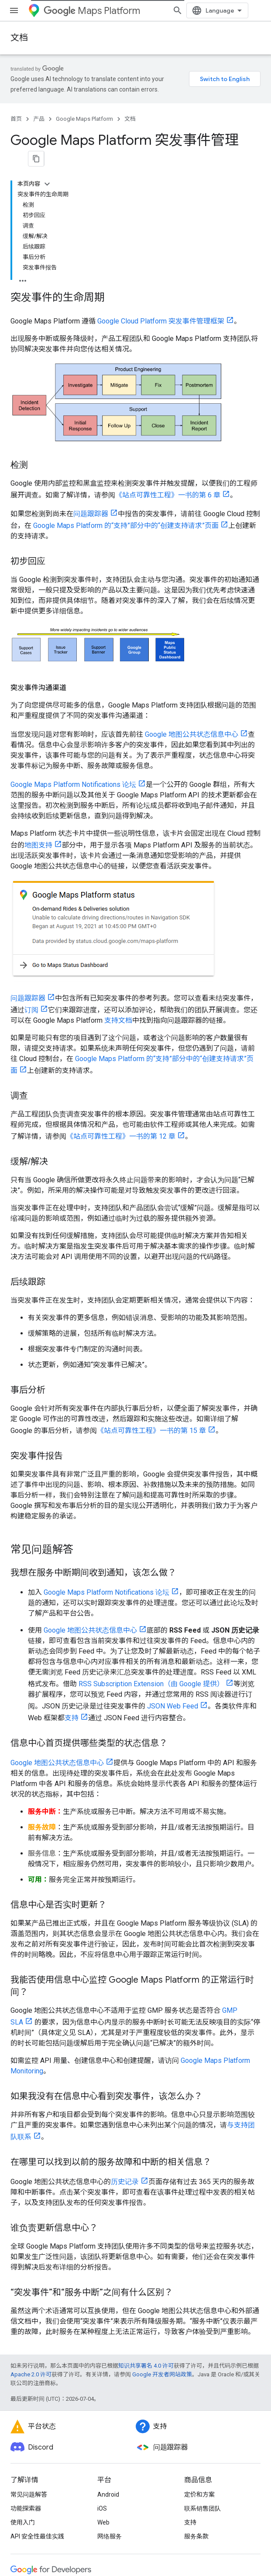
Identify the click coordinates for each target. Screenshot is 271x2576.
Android (108, 2361)
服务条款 (196, 2403)
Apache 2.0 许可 (30, 2241)
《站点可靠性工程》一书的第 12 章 (120, 1003)
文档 (19, 37)
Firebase (22, 2487)
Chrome (21, 2473)
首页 (16, 119)
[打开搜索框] (252, 10)
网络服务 (109, 2403)
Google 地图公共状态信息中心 (191, 601)
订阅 (31, 877)
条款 (16, 2550)
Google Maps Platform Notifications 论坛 (73, 651)
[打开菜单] (14, 10)
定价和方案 (199, 2361)
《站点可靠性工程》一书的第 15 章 (151, 1297)
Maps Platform (92, 11)
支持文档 (118, 887)
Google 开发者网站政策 (162, 2241)
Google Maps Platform (84, 119)
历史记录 (125, 2049)
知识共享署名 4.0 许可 (146, 2232)
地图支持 (38, 712)
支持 (72, 1585)
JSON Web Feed (172, 1573)
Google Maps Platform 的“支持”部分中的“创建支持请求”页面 (126, 392)
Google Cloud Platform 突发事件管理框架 (160, 188)
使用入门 (22, 2389)
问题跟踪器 (90, 381)
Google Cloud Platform (41, 2501)
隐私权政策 (46, 2550)
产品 (39, 119)
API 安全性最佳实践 (37, 2403)
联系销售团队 (202, 2375)
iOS (102, 2375)
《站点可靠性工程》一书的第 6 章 (167, 362)
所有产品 (22, 2514)
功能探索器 (25, 2375)
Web (103, 2389)
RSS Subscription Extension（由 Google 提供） (151, 1551)
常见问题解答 (28, 2361)
